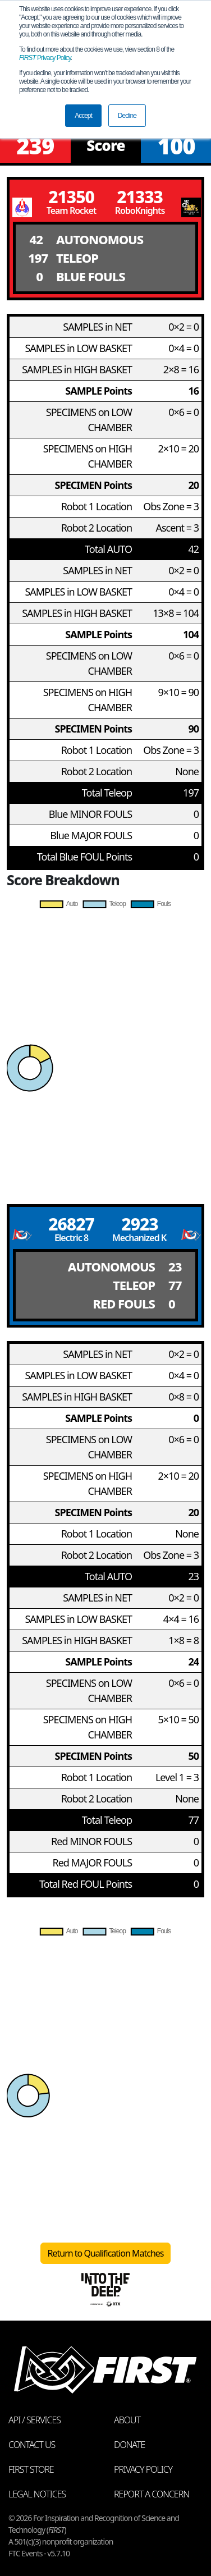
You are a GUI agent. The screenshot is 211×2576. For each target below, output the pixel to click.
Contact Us (31, 2444)
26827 (71, 1224)
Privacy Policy (45, 58)
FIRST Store (31, 2469)
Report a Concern (151, 2494)
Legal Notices (37, 2494)
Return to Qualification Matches (106, 2253)
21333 (140, 196)
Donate (129, 2444)
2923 (139, 1224)
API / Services (34, 2420)
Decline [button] (127, 116)
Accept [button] (83, 116)
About (127, 2420)
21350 (71, 196)
